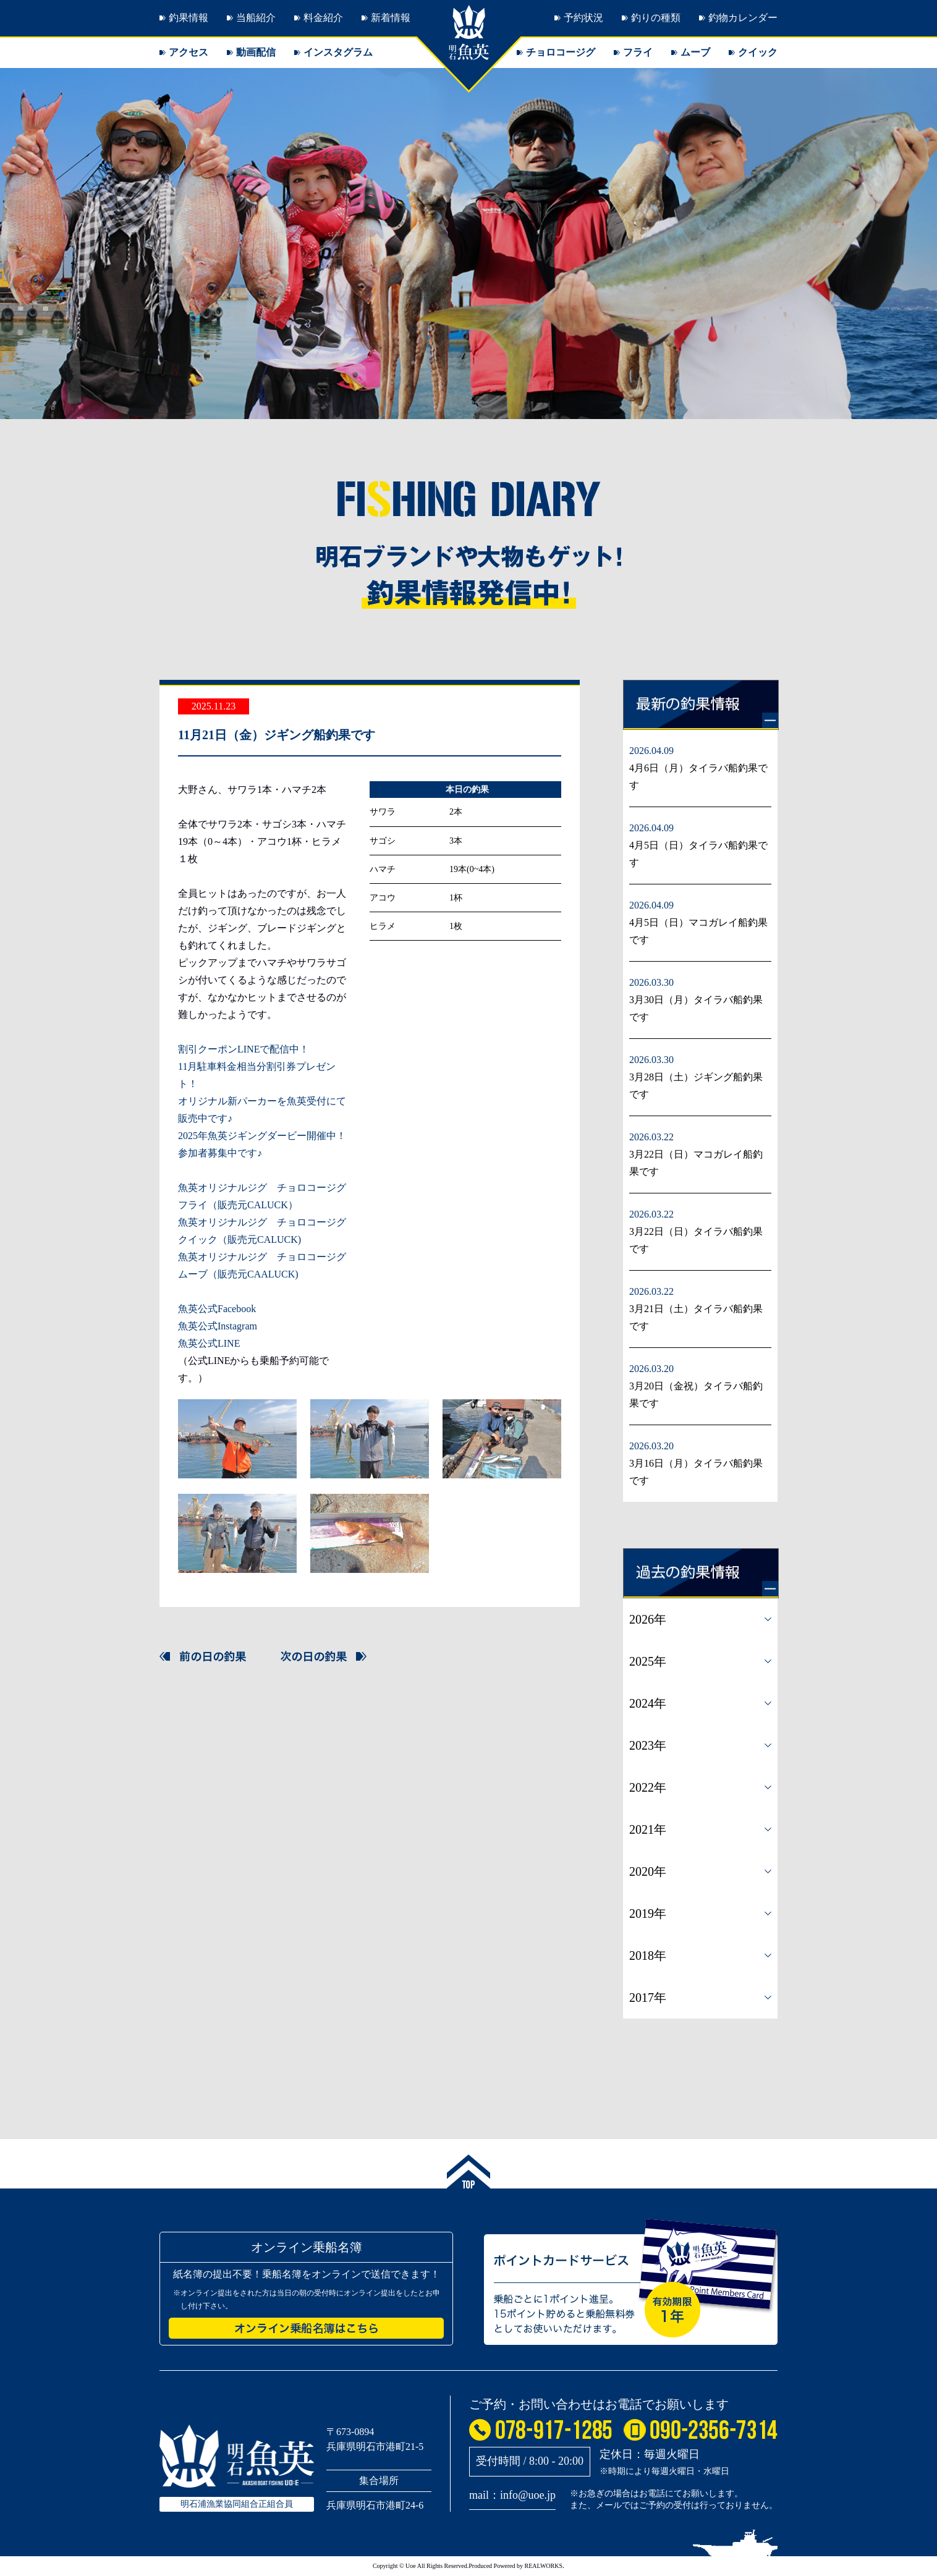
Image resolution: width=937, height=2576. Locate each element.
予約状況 (583, 17)
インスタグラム (338, 52)
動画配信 (256, 52)
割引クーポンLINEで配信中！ (243, 1049)
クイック (758, 52)
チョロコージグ (560, 52)
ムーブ (695, 52)
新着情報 (390, 17)
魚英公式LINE (209, 1343)
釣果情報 (188, 17)
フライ (638, 52)
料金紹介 (323, 17)
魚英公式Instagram (217, 1326)
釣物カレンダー (743, 17)
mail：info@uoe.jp (512, 2495)
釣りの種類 (655, 17)
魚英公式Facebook (217, 1308)
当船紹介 (256, 17)
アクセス (188, 52)
